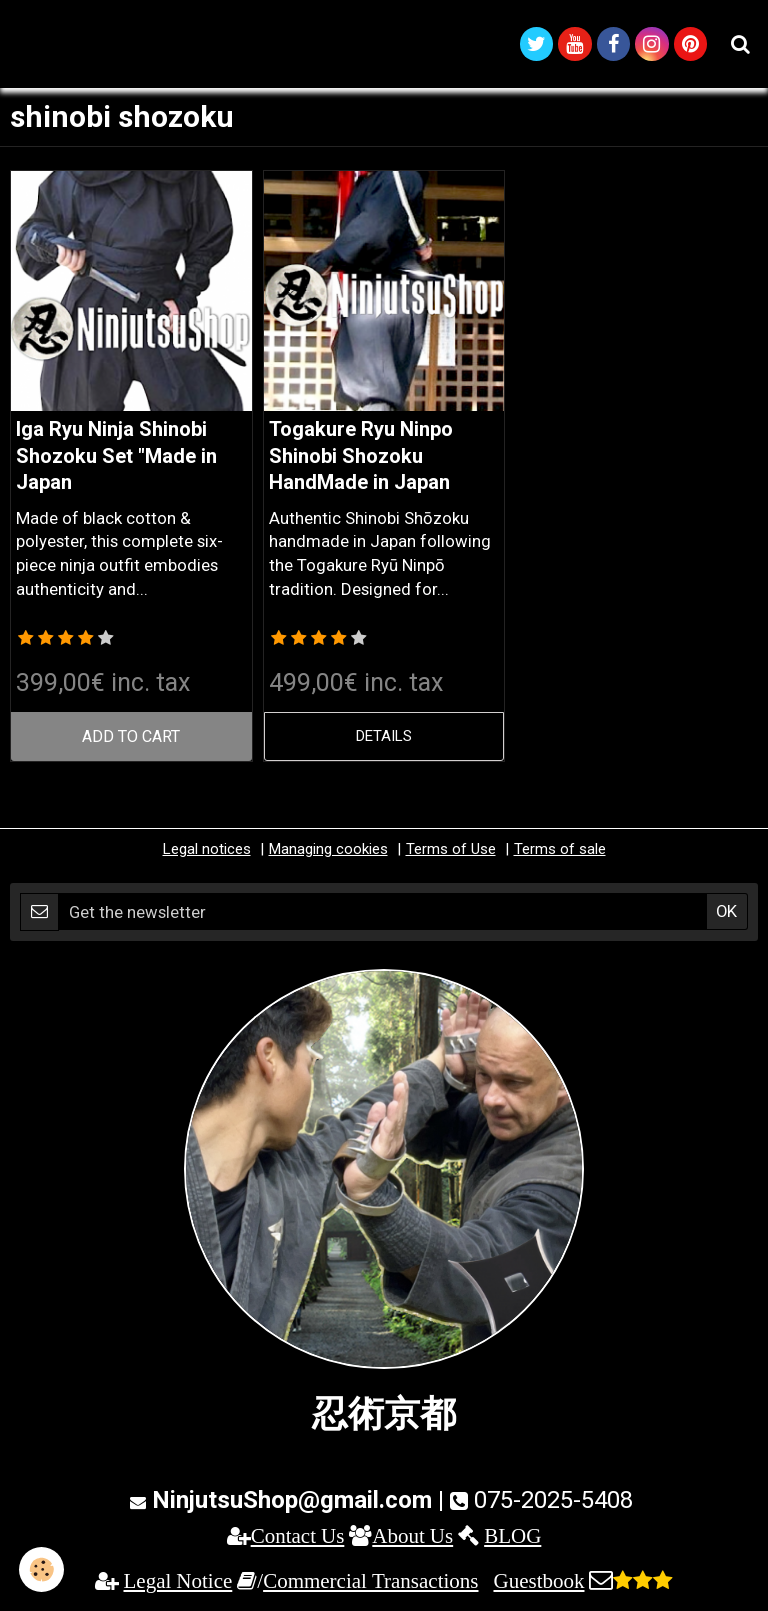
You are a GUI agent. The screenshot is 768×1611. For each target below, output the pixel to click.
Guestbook (538, 1584)
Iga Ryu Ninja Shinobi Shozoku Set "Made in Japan (116, 459)
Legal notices (207, 852)
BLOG (512, 1538)
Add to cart (131, 739)
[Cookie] (42, 1569)
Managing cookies (328, 852)
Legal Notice (178, 1584)
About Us (412, 1538)
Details (384, 739)
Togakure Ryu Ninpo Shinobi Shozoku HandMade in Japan (361, 459)
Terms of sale (560, 852)
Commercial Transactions (370, 1584)
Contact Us (298, 1538)
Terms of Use (451, 852)
